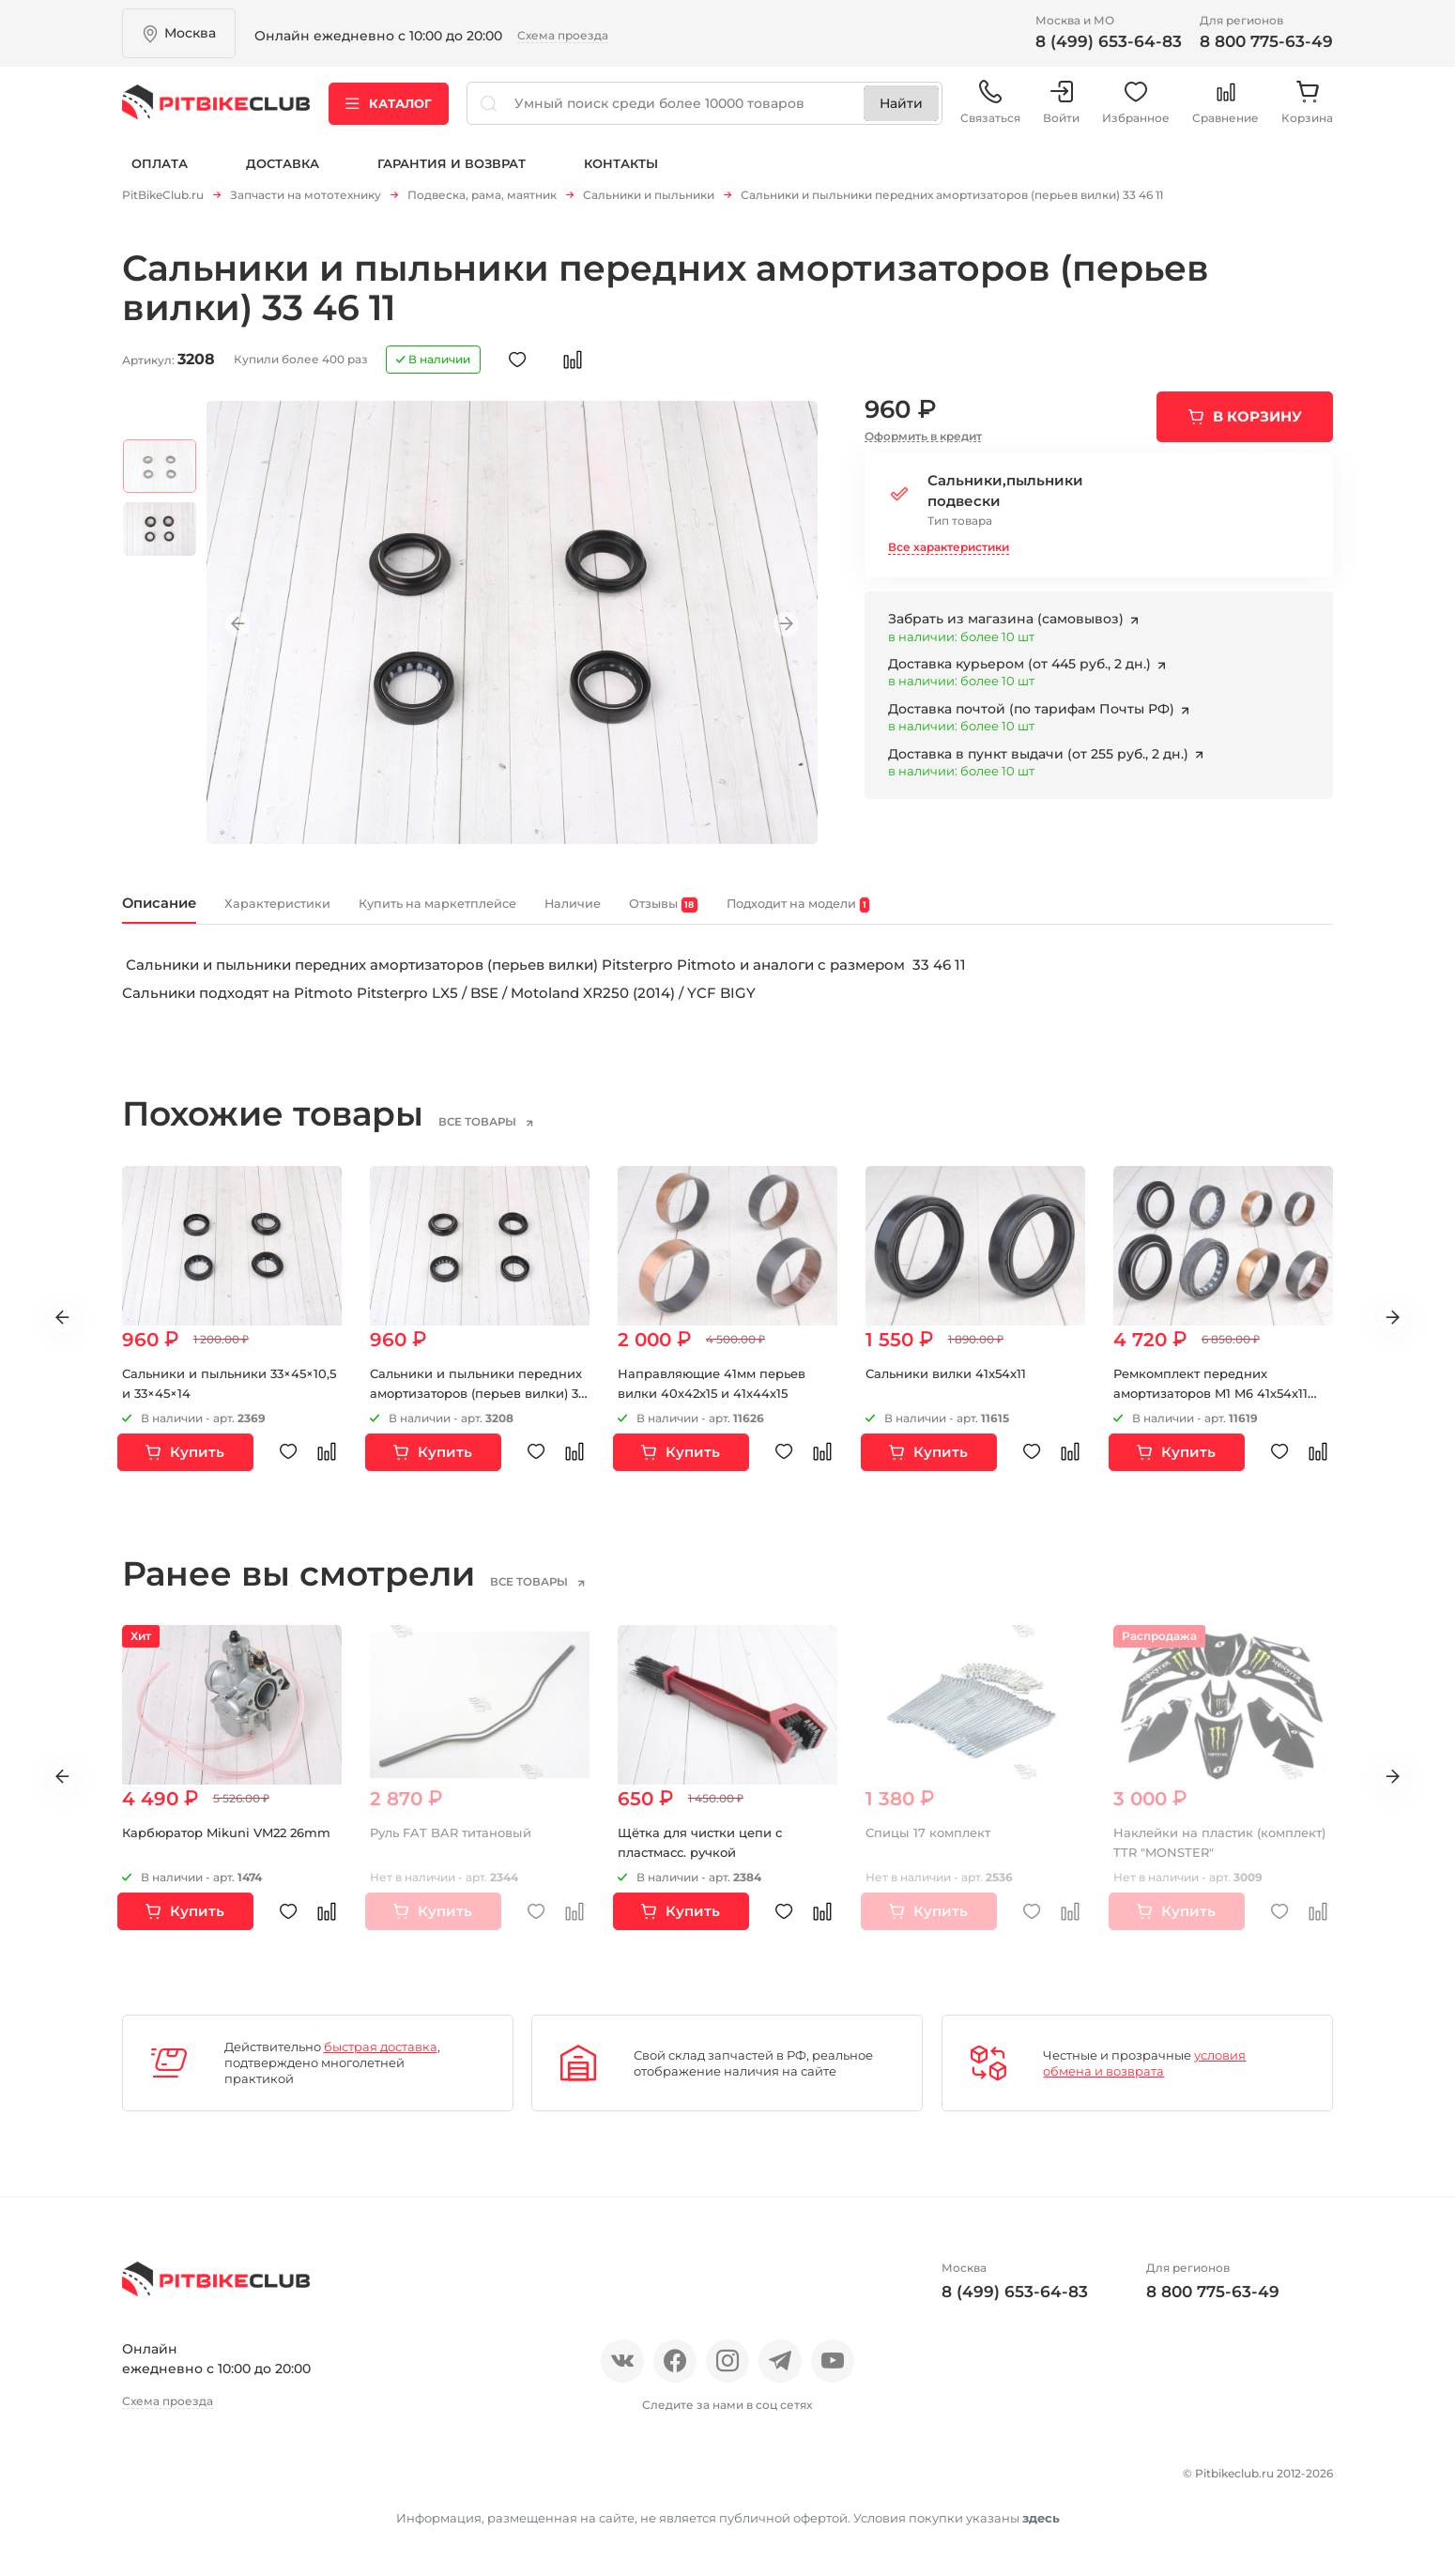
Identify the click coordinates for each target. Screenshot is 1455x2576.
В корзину (1257, 422)
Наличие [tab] (741, 914)
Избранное (1136, 112)
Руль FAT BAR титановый (457, 1846)
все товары (506, 1135)
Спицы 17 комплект (931, 1846)
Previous (248, 629)
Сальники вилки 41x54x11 (951, 1386)
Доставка (282, 176)
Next (775, 629)
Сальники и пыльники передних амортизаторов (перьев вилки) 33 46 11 (460, 1406)
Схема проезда (562, 35)
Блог (370, 2483)
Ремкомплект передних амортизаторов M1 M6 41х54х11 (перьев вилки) (1218, 1406)
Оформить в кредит (923, 442)
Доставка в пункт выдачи (1040, 759)
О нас (143, 2483)
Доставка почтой (1033, 714)
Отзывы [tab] (861, 915)
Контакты (621, 176)
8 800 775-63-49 (1266, 41)
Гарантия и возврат (451, 176)
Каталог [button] (388, 111)
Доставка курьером (1021, 670)
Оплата (159, 176)
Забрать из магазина (1007, 625)
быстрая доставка (380, 2060)
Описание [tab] (175, 913)
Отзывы (214, 2483)
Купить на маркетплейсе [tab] (554, 914)
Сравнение (1225, 112)
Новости (298, 2483)
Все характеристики (948, 552)
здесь (1041, 2524)
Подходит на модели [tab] (1046, 915)
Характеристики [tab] (333, 914)
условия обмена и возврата (1144, 2076)
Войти (1061, 112)
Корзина (1307, 112)
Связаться (990, 112)
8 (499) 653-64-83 (1108, 41)
